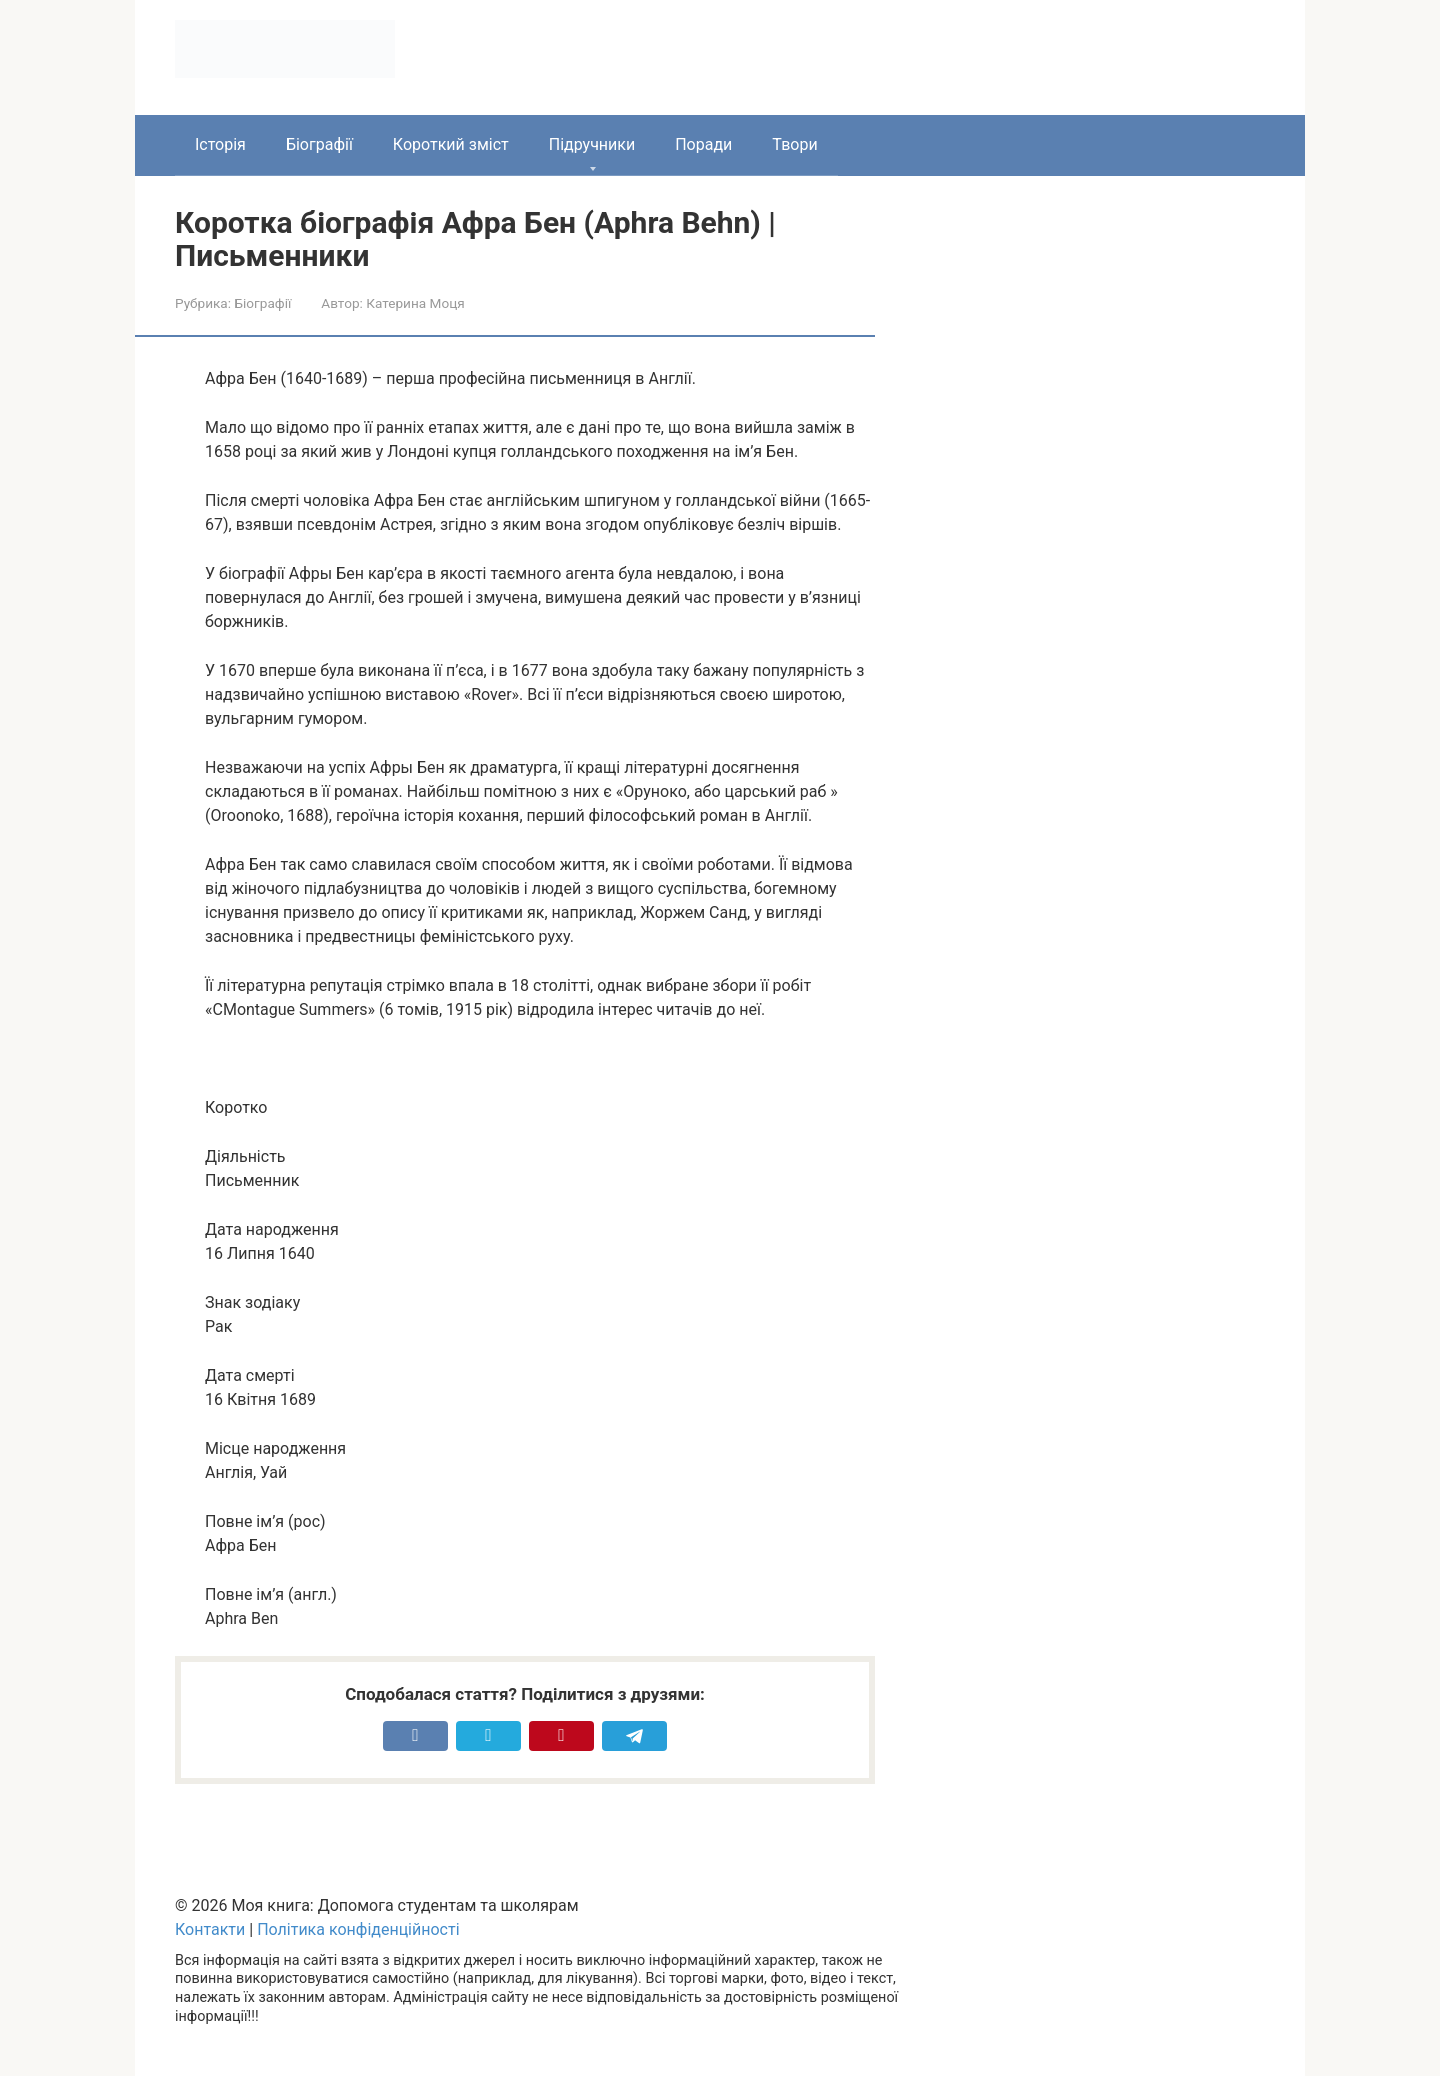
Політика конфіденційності (358, 1929)
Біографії (319, 144)
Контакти (210, 1929)
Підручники (592, 144)
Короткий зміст (451, 144)
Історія (220, 144)
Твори (794, 144)
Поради (703, 144)
